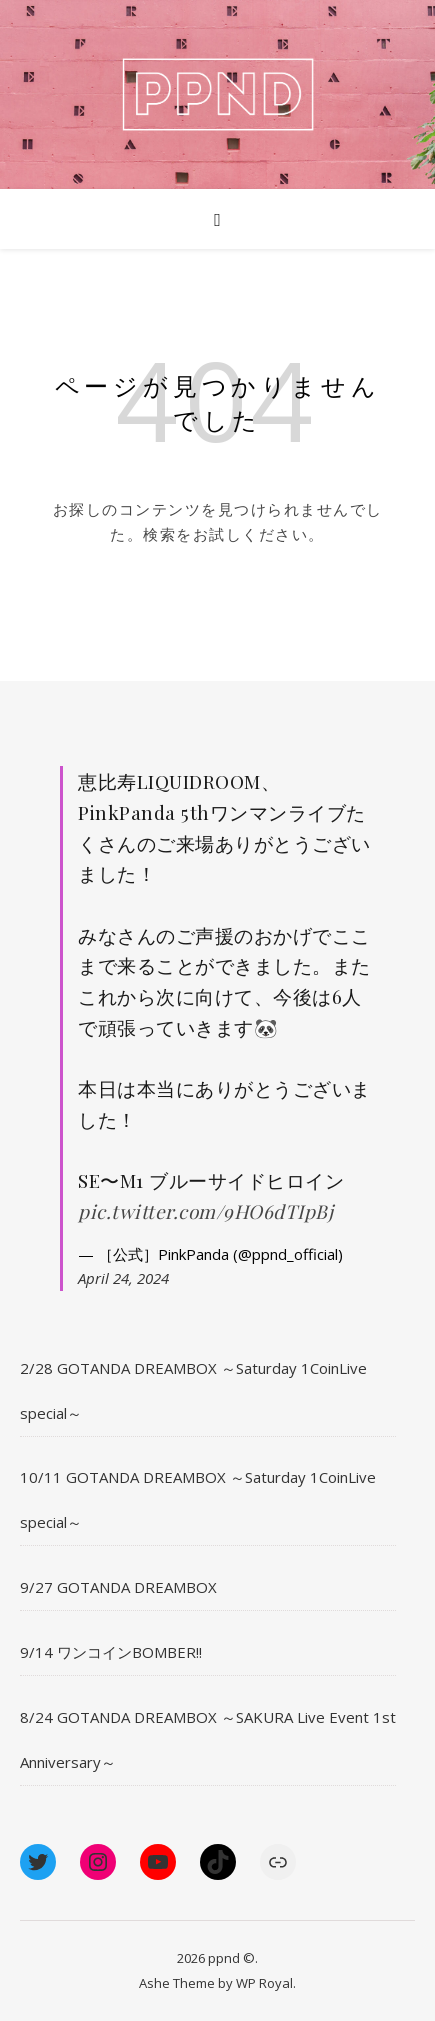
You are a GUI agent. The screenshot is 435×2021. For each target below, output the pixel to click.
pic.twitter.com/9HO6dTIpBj (205, 1211)
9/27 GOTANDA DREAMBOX (118, 1587)
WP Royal (264, 1983)
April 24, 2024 (123, 1278)
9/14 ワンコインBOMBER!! (111, 1652)
